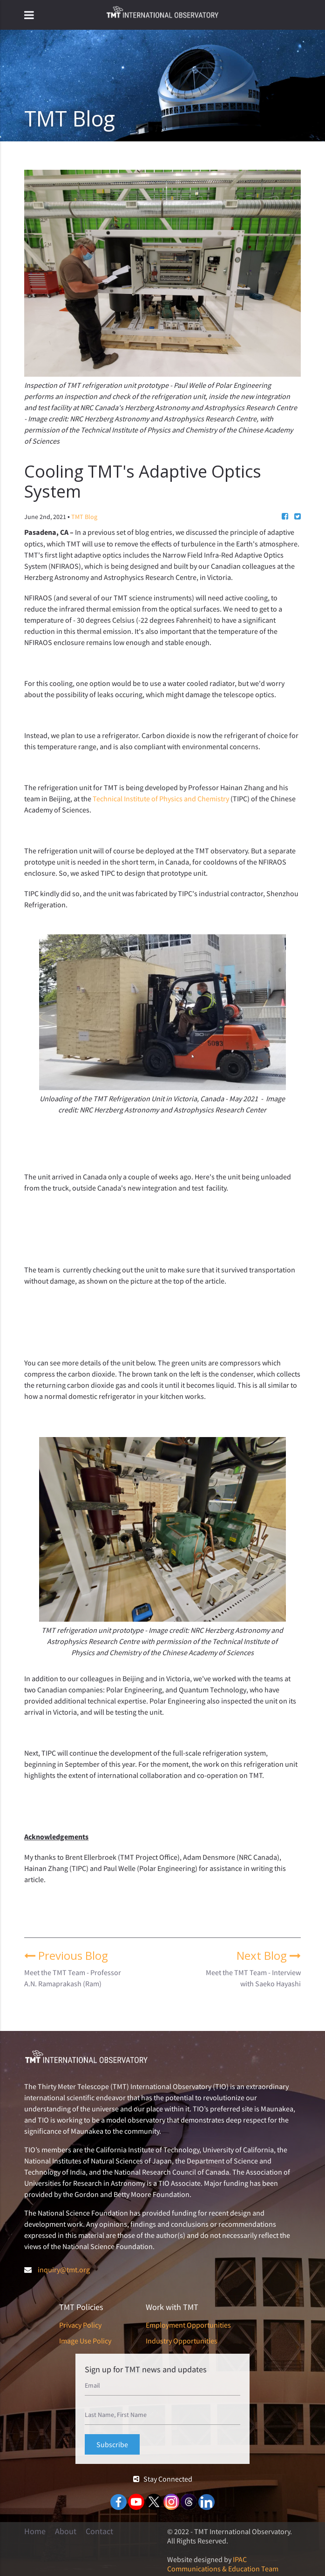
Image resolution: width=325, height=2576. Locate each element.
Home (35, 2531)
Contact (99, 2531)
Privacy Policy (80, 2325)
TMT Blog (84, 517)
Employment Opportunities (188, 2325)
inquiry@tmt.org (64, 2269)
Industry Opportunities (181, 2340)
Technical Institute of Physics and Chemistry (161, 798)
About (65, 2531)
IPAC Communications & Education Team (222, 2564)
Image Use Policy (85, 2340)
